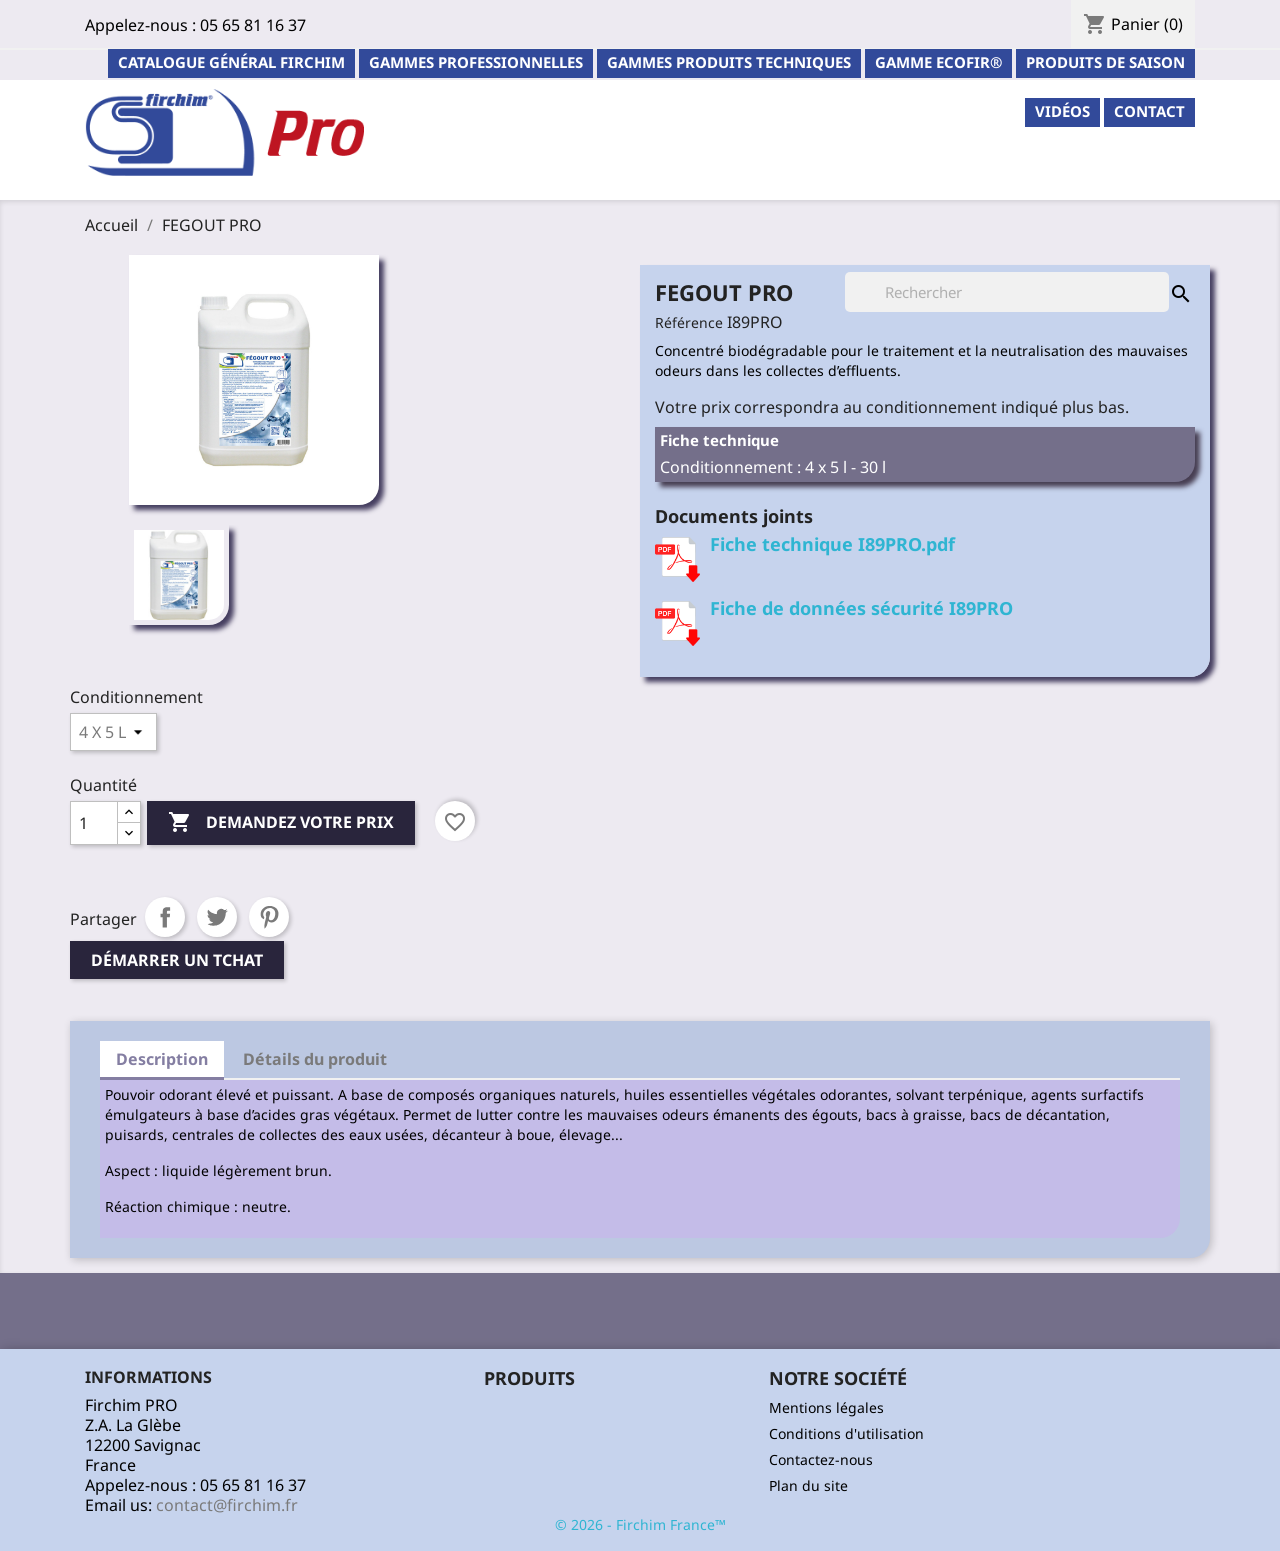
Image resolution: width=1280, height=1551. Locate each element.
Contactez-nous (821, 1459)
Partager (165, 917)
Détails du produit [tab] (315, 1059)
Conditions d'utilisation (846, 1433)
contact (1149, 111)
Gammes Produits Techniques (729, 62)
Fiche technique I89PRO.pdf (832, 544)
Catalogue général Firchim (231, 62)
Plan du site (808, 1485)
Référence (689, 322)
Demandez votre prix (281, 823)
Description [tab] (162, 1059)
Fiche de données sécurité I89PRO (861, 608)
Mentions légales (826, 1407)
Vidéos (1062, 111)
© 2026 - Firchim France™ (640, 1524)
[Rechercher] (1007, 292)
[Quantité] (94, 823)
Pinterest (269, 917)
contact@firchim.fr (227, 1505)
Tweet (217, 917)
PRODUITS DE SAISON (1105, 62)
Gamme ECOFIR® (938, 62)
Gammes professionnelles (476, 62)
